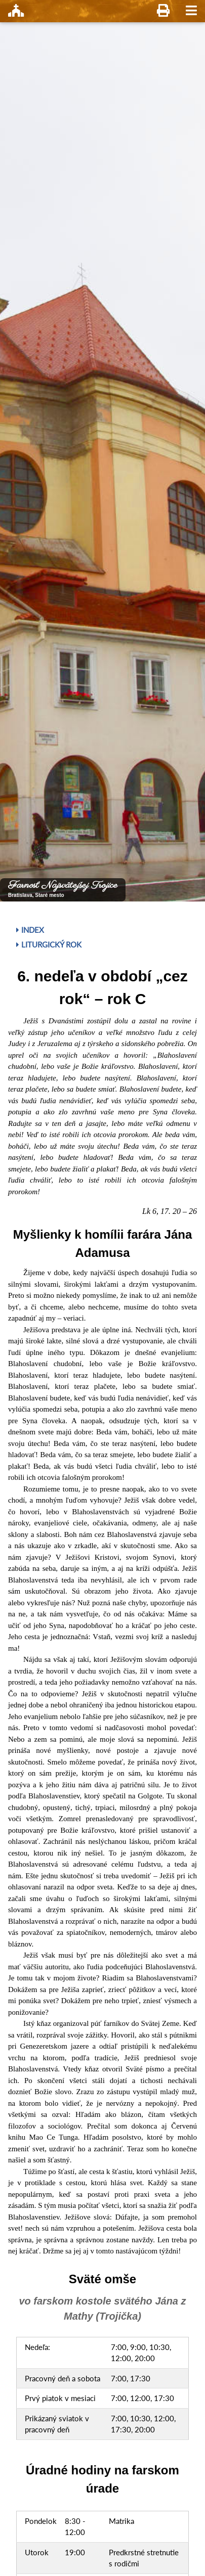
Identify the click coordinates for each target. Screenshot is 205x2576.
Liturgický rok (48, 944)
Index (30, 929)
